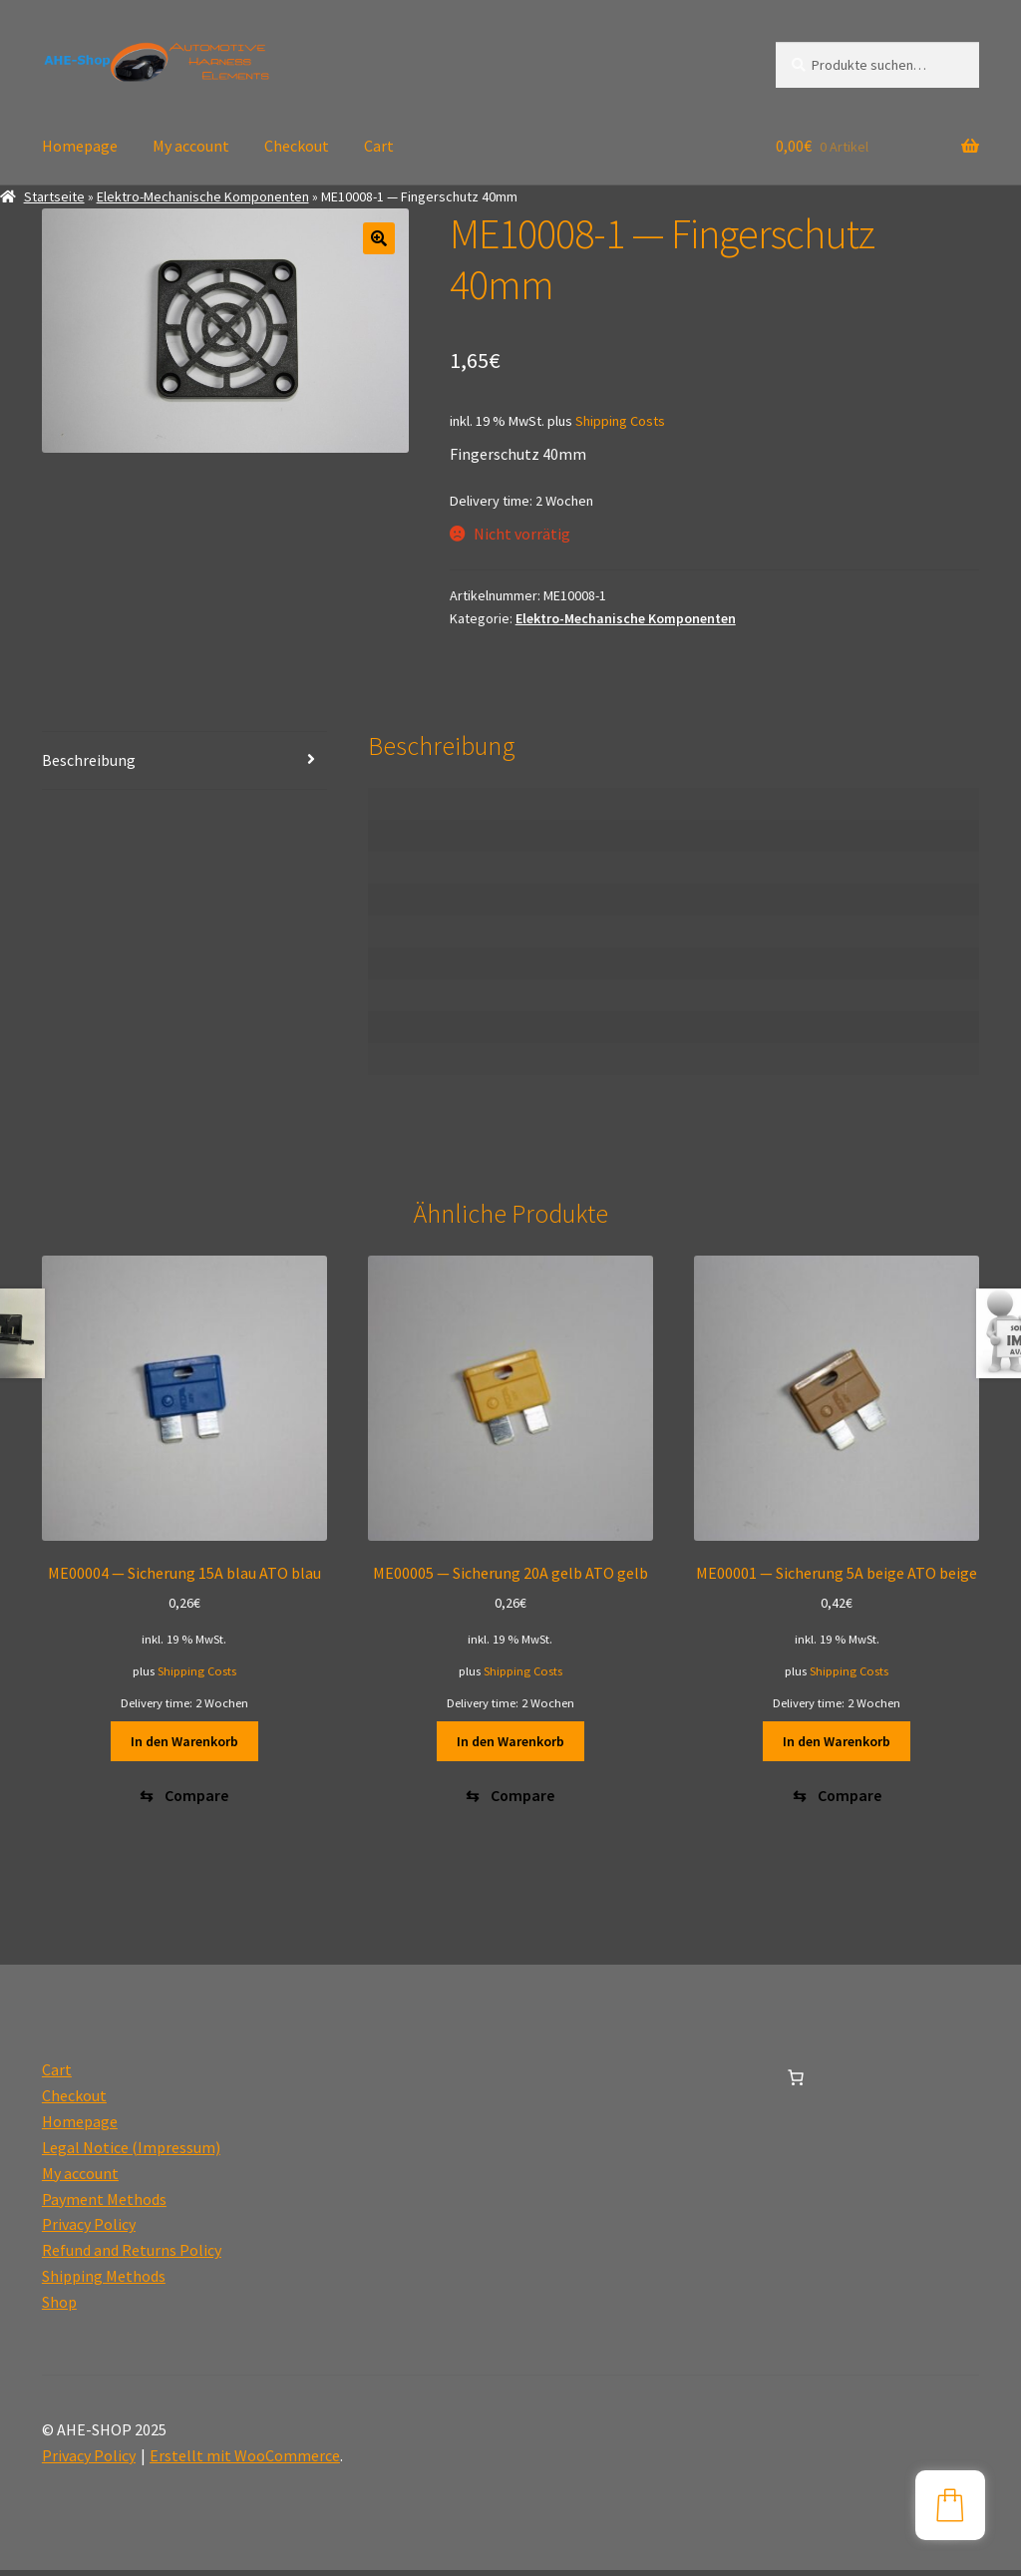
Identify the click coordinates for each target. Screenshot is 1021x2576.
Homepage (80, 146)
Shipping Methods (104, 2282)
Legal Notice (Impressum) (131, 2153)
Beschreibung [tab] (89, 760)
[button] (379, 238)
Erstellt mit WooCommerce (245, 2461)
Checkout (296, 146)
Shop (59, 2308)
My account (191, 146)
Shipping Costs (620, 421)
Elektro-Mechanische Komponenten (203, 196)
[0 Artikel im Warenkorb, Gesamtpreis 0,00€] (796, 2083)
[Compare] (184, 1798)
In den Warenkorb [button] (184, 1741)
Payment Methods (104, 2205)
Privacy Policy (89, 2231)
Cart (379, 146)
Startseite (54, 196)
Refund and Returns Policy (131, 2256)
